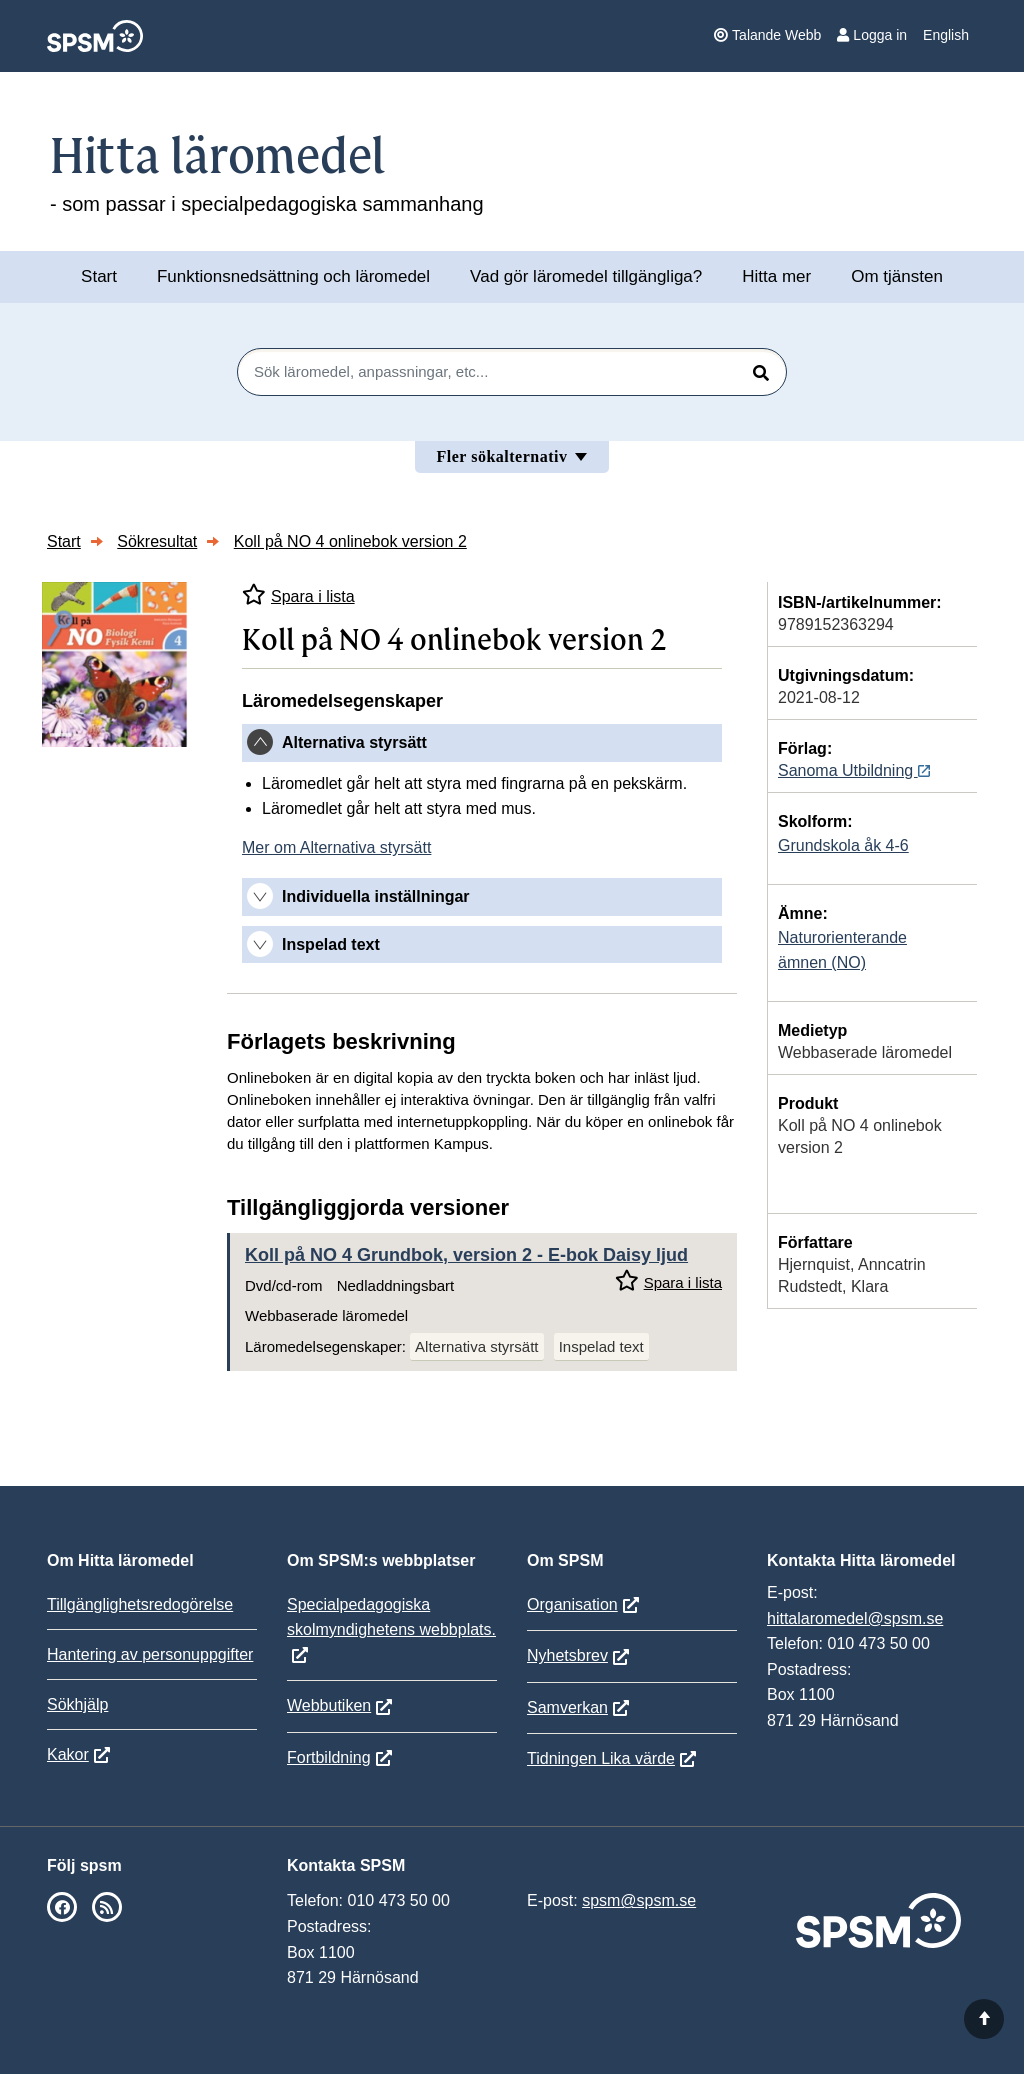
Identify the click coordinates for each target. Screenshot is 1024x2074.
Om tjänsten (897, 276)
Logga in (872, 35)
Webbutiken (329, 1705)
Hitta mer (776, 276)
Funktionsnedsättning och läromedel (293, 276)
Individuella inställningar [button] (376, 896)
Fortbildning (329, 1757)
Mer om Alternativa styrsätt (336, 847)
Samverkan (567, 1707)
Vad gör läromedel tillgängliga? (586, 276)
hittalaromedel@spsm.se (855, 1618)
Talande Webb (767, 35)
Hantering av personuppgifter (150, 1654)
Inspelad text (601, 1346)
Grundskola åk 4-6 (843, 845)
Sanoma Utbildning (854, 770)
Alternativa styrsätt (476, 1346)
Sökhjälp (77, 1704)
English (946, 35)
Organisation (572, 1604)
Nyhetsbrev (567, 1655)
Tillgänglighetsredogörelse (140, 1604)
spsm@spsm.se (639, 1900)
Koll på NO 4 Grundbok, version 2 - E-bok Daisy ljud (466, 1255)
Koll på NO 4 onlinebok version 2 (350, 541)
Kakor (68, 1754)
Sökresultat (157, 541)
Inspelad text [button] (331, 944)
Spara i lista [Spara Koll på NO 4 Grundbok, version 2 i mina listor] (668, 1280)
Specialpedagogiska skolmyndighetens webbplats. (391, 1617)
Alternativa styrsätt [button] (354, 742)
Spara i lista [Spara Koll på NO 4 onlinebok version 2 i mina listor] (298, 594)
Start (99, 276)
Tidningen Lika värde (601, 1758)
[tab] (482, 743)
